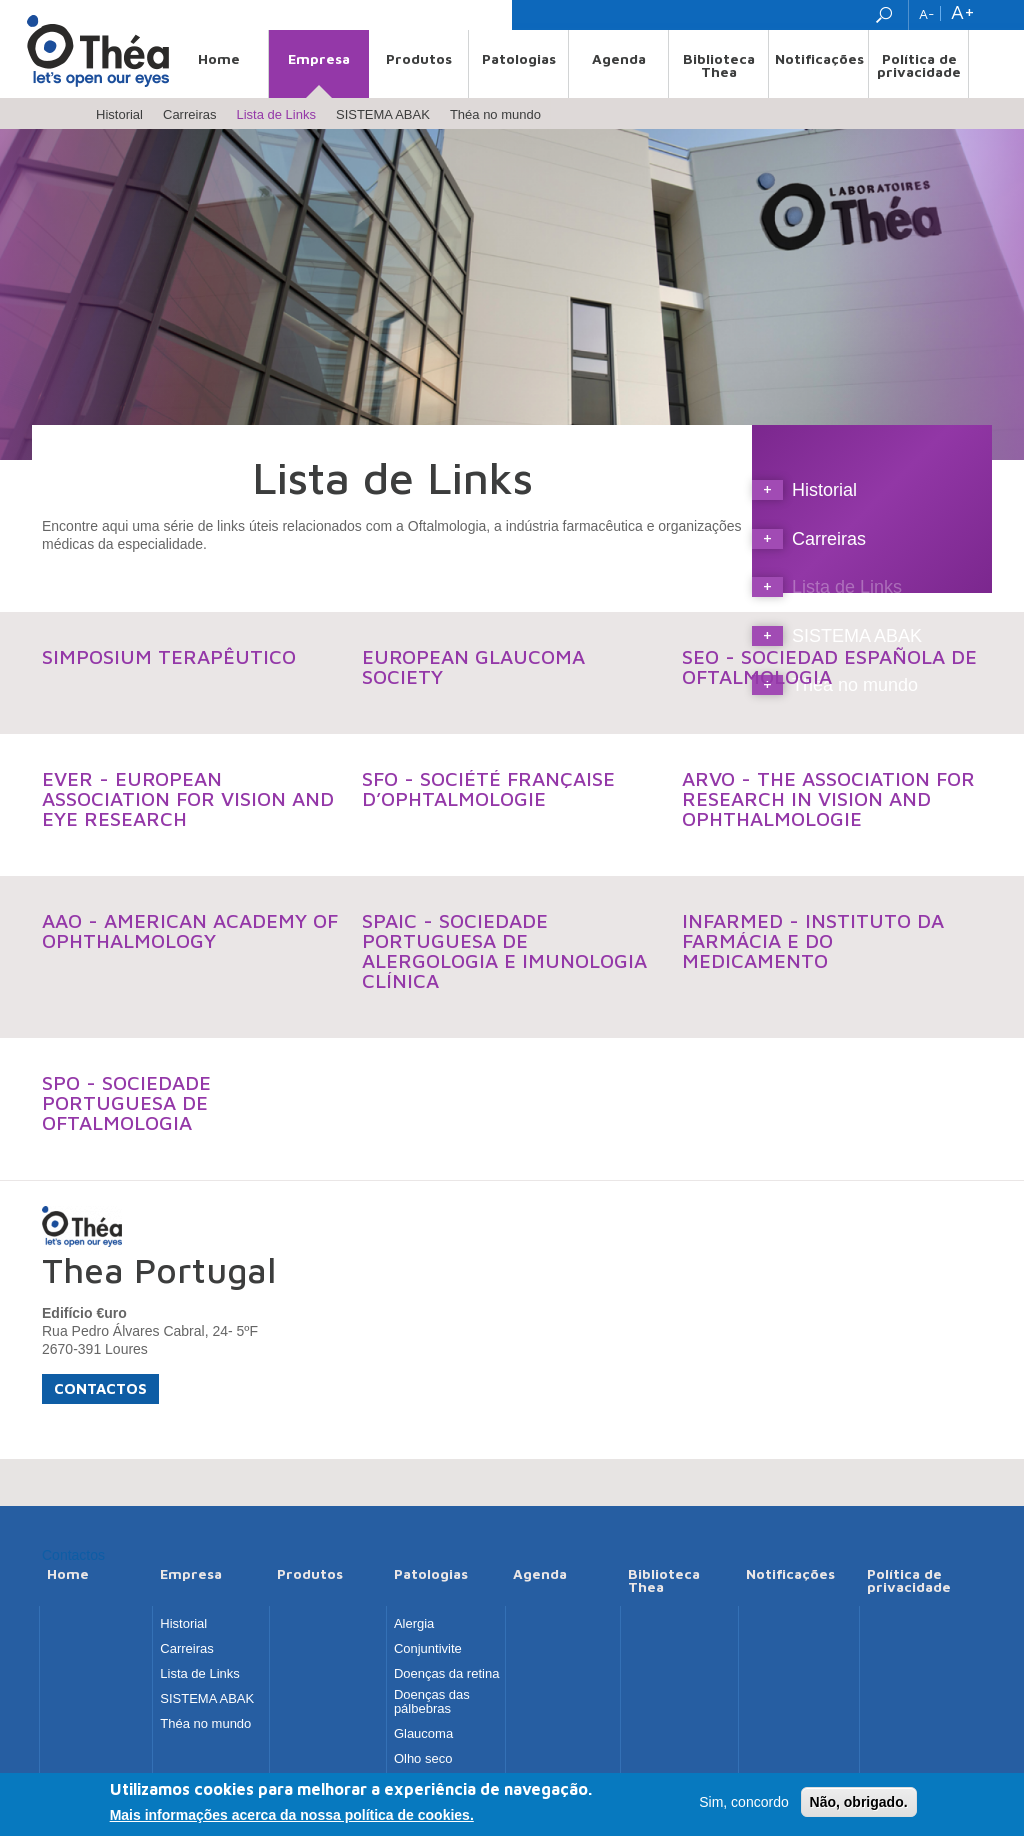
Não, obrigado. (859, 1804)
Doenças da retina (447, 1674)
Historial (119, 114)
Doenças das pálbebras (432, 1702)
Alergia (414, 1624)
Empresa (319, 58)
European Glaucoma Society (473, 666)
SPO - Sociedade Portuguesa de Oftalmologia (126, 1102)
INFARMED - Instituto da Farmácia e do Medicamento (813, 940)
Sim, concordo (743, 1804)
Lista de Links (276, 114)
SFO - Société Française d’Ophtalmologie (488, 788)
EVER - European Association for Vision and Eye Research (188, 798)
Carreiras (189, 114)
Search (886, 15)
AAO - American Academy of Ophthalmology (190, 930)
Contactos (100, 1388)
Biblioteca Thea (719, 65)
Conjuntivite (428, 1649)
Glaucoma (423, 1734)
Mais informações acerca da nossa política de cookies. (292, 1817)
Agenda (619, 58)
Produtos (419, 58)
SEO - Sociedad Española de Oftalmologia (829, 666)
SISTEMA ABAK (383, 114)
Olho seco (423, 1759)
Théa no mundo (495, 114)
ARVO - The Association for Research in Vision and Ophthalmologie (828, 798)
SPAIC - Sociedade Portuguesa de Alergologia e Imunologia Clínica (504, 950)
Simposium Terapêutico (169, 656)
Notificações (819, 58)
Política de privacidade (919, 65)
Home (219, 58)
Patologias (519, 58)
